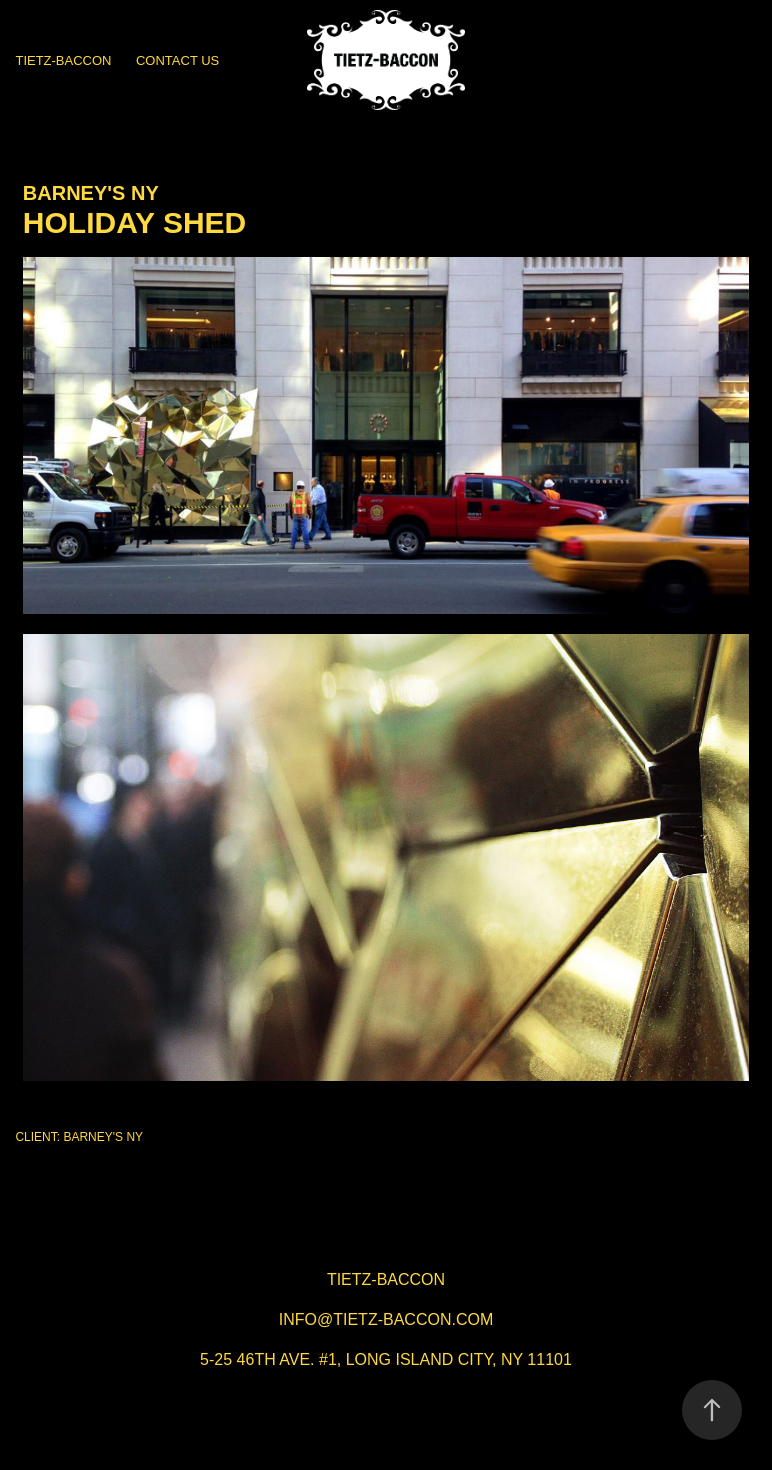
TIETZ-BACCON (63, 60)
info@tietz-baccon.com (386, 1319)
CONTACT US (177, 60)
